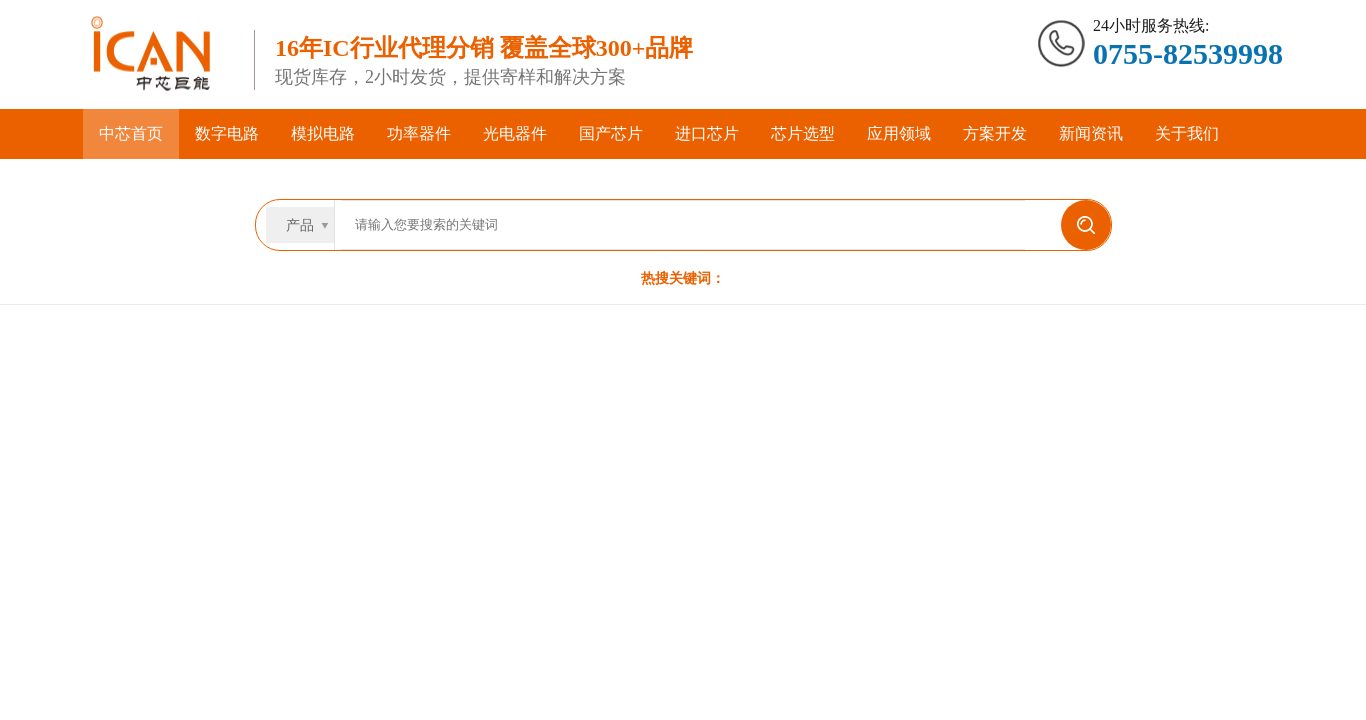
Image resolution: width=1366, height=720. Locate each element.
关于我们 (1187, 133)
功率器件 (419, 133)
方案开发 (995, 133)
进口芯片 (707, 133)
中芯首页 (131, 133)
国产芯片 (611, 133)
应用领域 (899, 133)
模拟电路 (323, 133)
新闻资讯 (1091, 133)
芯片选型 (803, 133)
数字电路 (227, 133)
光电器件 (515, 133)
